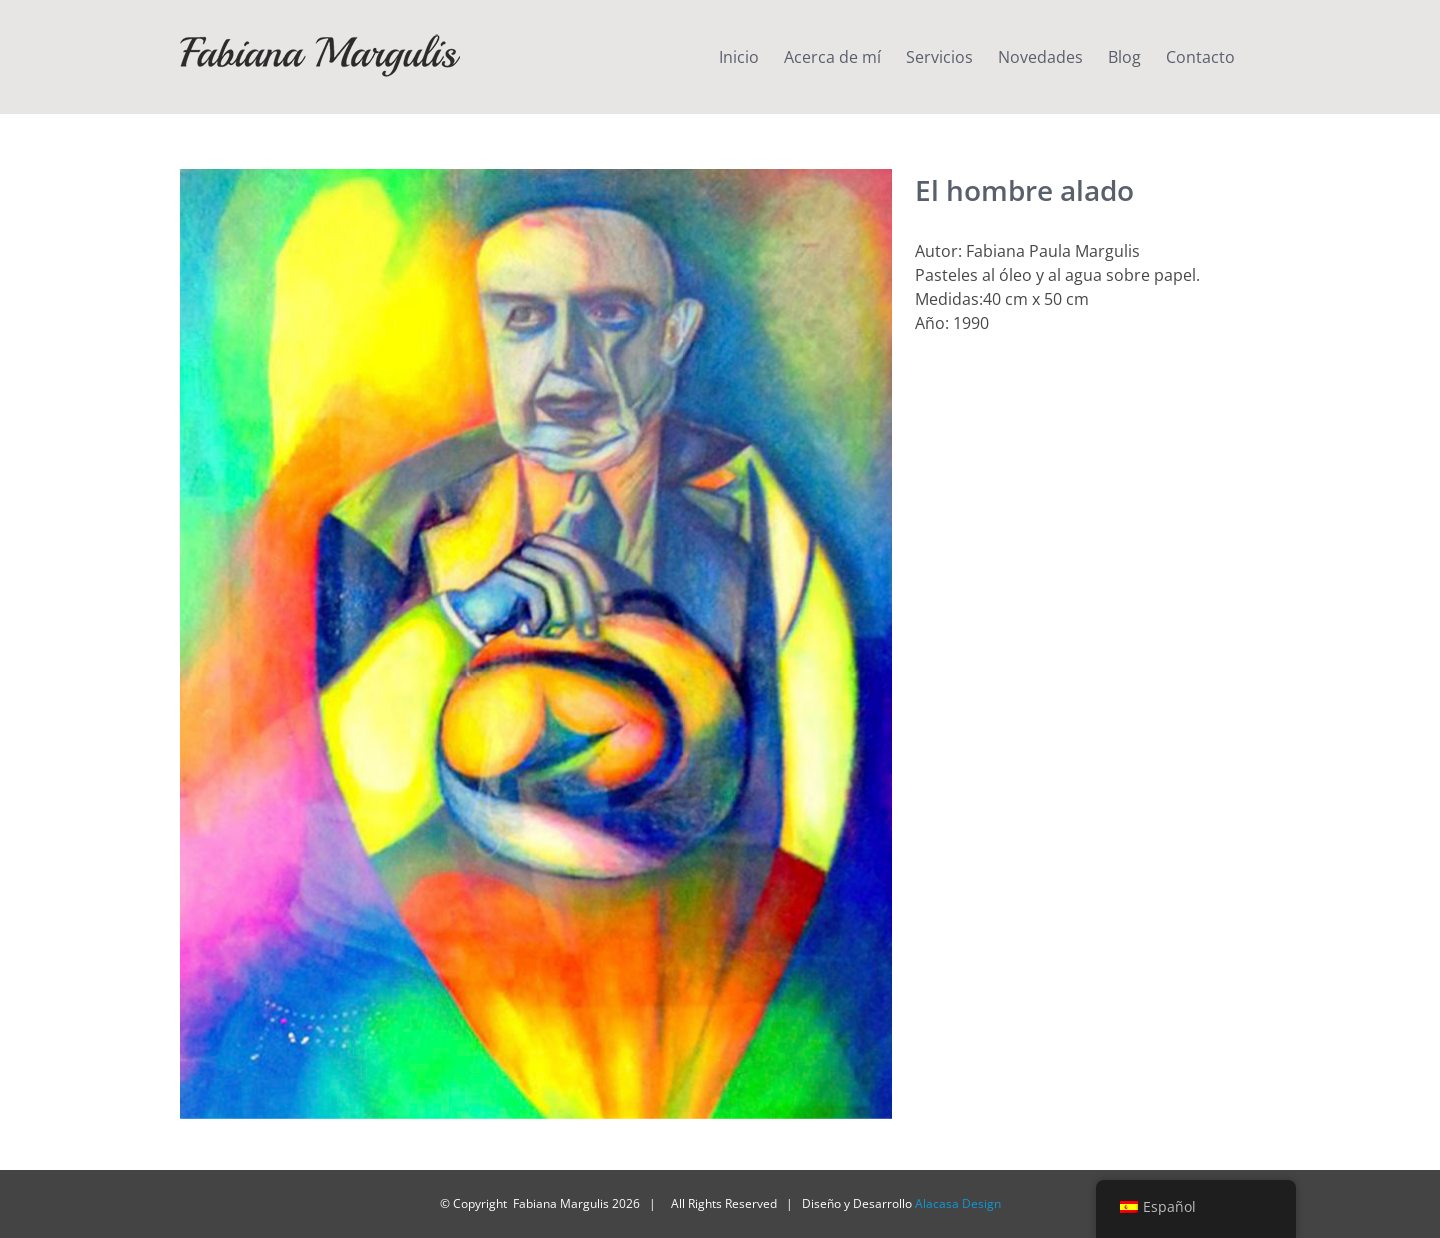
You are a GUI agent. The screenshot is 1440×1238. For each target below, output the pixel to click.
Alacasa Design (958, 1203)
